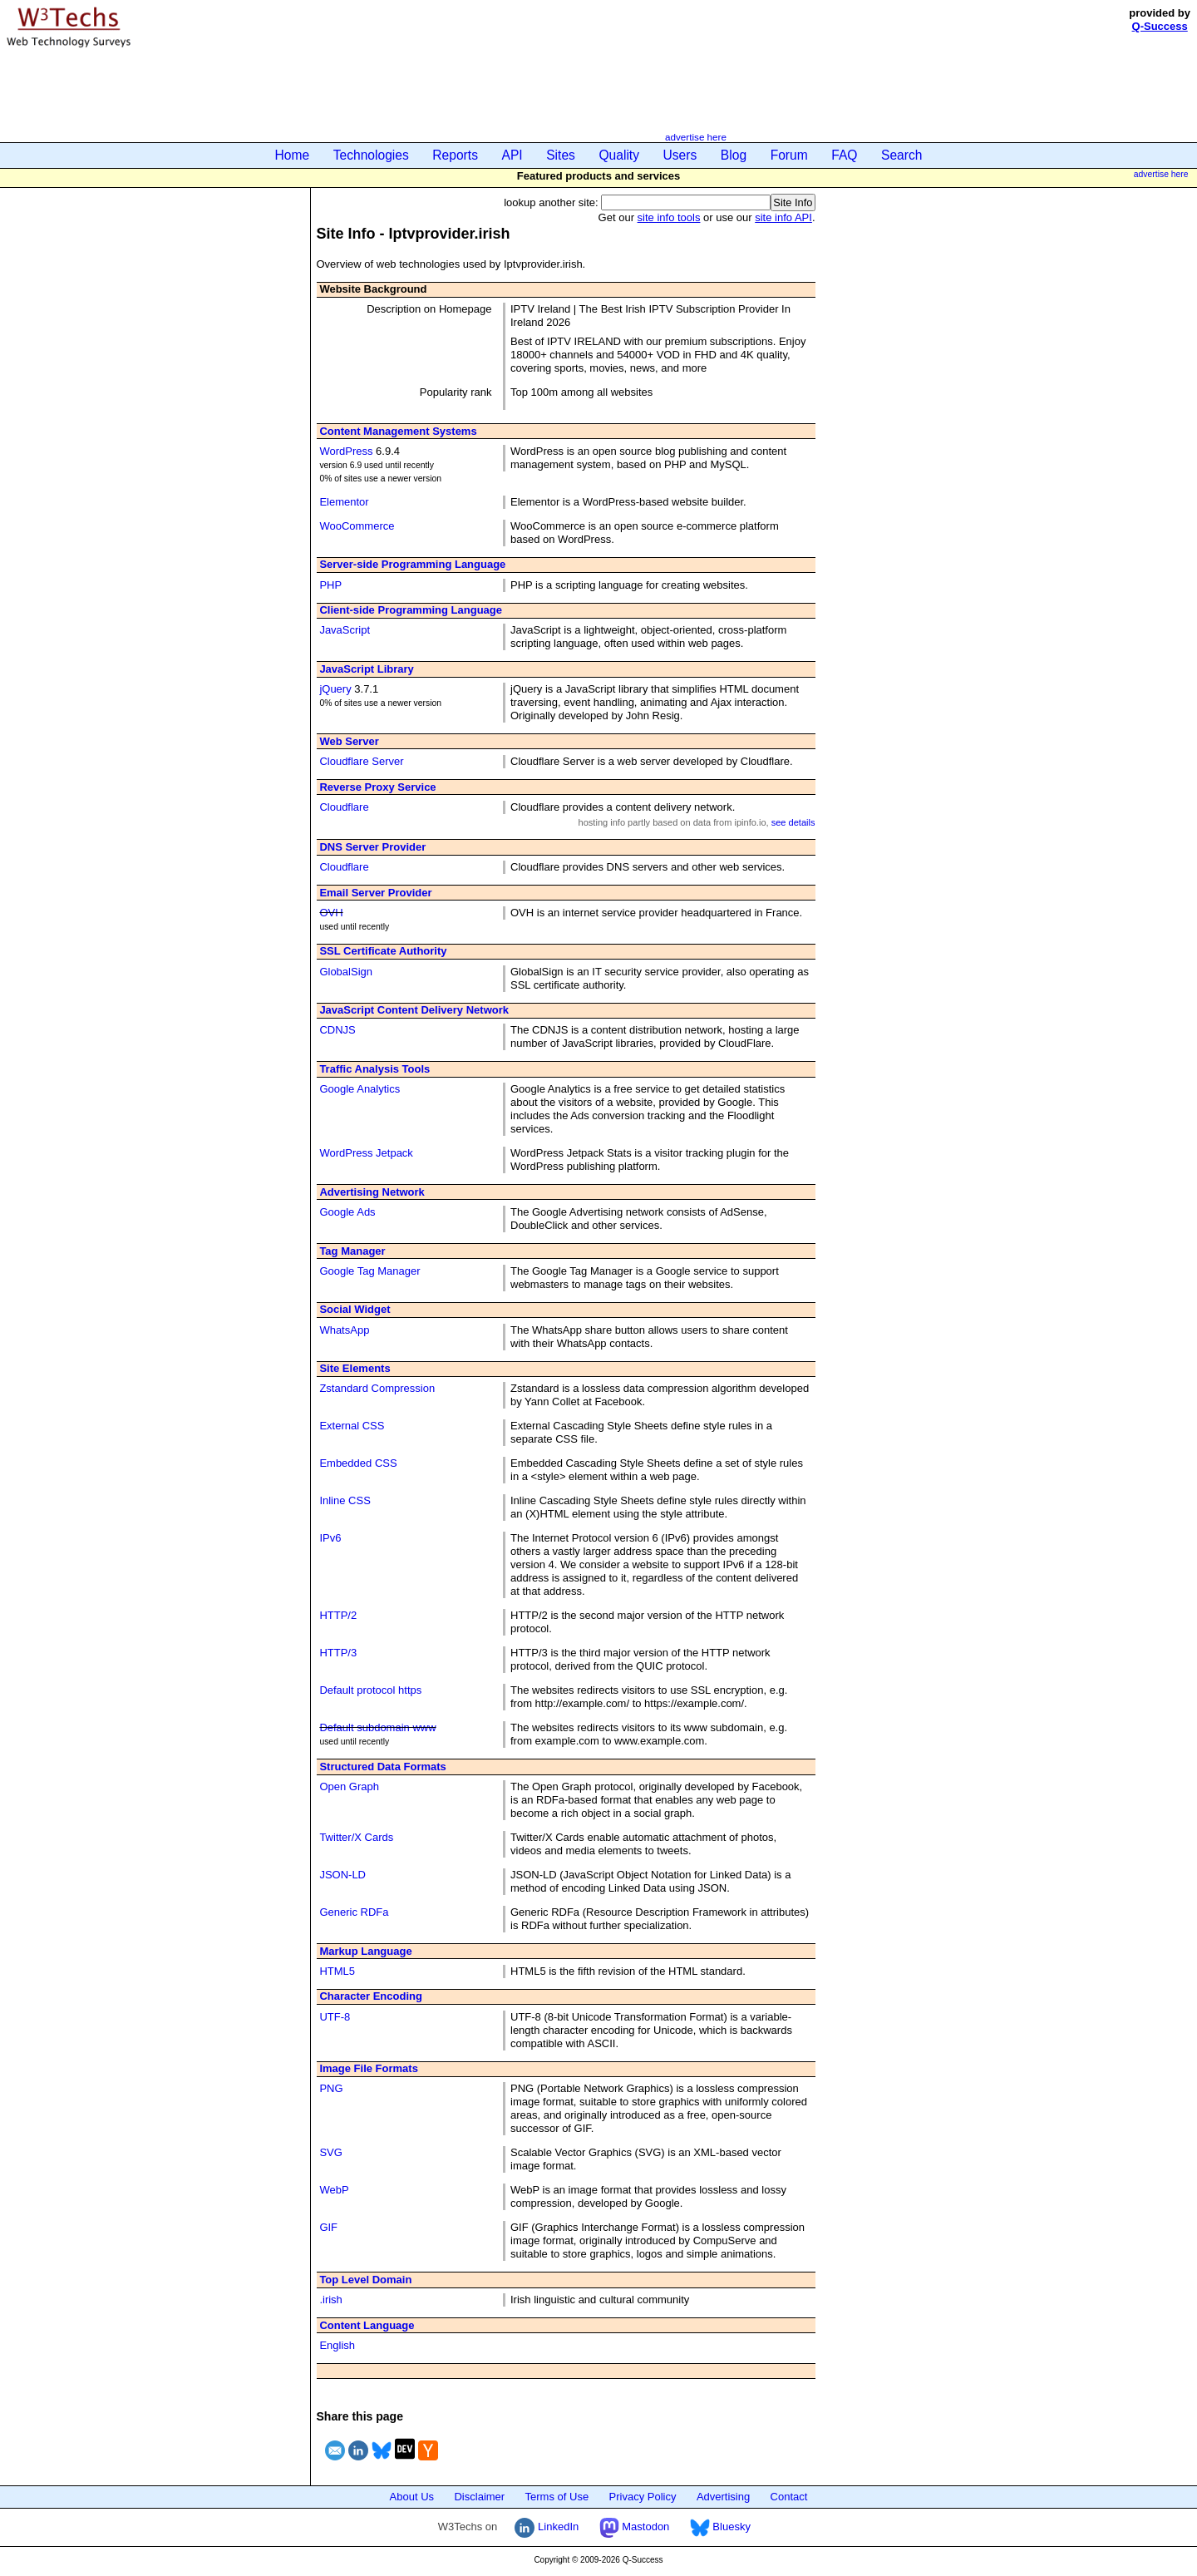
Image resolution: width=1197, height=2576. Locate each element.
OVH (330, 912)
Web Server (348, 741)
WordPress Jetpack (365, 1153)
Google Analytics (359, 1089)
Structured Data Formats (382, 1766)
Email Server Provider (375, 892)
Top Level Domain (365, 2279)
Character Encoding (370, 1996)
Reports (455, 155)
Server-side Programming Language (412, 564)
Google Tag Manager (369, 1271)
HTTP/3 (338, 1652)
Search (901, 155)
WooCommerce (356, 526)
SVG (330, 2152)
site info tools (669, 217)
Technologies (371, 155)
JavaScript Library (366, 669)
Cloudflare (343, 807)
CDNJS (337, 1030)
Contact (789, 2496)
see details (793, 822)
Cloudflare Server (361, 761)
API (512, 155)
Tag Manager (352, 1251)
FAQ (844, 155)
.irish (330, 2299)
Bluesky (720, 2526)
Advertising (723, 2496)
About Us (412, 2496)
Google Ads (347, 1212)
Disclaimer (479, 2496)
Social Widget (354, 1309)
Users (680, 155)
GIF (328, 2227)
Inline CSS (344, 1500)
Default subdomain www (377, 1727)
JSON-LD (342, 1874)
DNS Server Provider (372, 847)
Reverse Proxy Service (377, 787)
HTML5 (337, 1971)
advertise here (696, 136)
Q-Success (1160, 26)
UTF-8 (334, 2017)
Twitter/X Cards (356, 1837)
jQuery (335, 689)
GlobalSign (345, 971)
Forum (789, 155)
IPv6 (330, 1538)
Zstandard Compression (377, 1388)
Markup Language (365, 1951)
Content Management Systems (397, 431)
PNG (330, 2088)
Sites (560, 155)
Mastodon (634, 2526)
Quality (618, 155)
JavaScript (344, 630)
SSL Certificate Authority (382, 951)
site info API (783, 217)
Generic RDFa (353, 1912)
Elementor (343, 502)
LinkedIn (547, 2526)
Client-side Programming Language (410, 610)
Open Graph (349, 1786)
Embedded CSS (358, 1463)
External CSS (351, 1425)
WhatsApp (344, 1330)
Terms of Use (557, 2496)
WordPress (345, 451)
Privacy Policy (643, 2496)
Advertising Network (371, 1192)
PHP (330, 585)
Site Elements (354, 1368)
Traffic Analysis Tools (374, 1069)
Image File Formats (368, 2068)
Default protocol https (370, 1690)
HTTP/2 (338, 1615)
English (337, 2345)
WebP (333, 2190)
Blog (733, 155)
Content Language (366, 2325)
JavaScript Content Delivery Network (414, 1010)
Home (292, 155)
